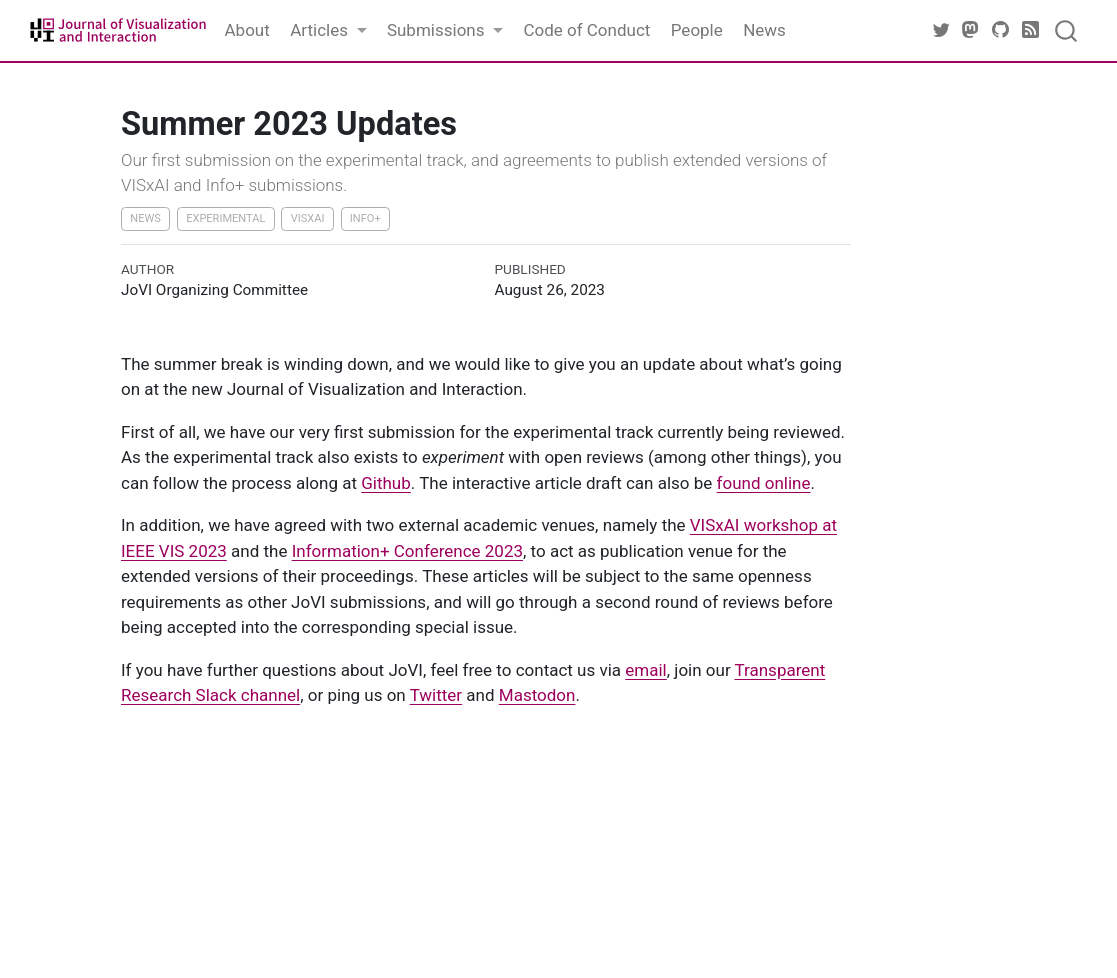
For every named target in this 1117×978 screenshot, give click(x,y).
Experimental (225, 218)
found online (764, 483)
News (145, 218)
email (645, 670)
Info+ (365, 218)
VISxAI (308, 218)
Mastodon (537, 695)
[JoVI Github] (1001, 30)
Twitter (436, 695)
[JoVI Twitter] (941, 30)
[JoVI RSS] (1031, 30)
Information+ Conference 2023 (407, 551)
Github (386, 483)
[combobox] (1067, 30)
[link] (328, 31)
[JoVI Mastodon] (971, 30)
